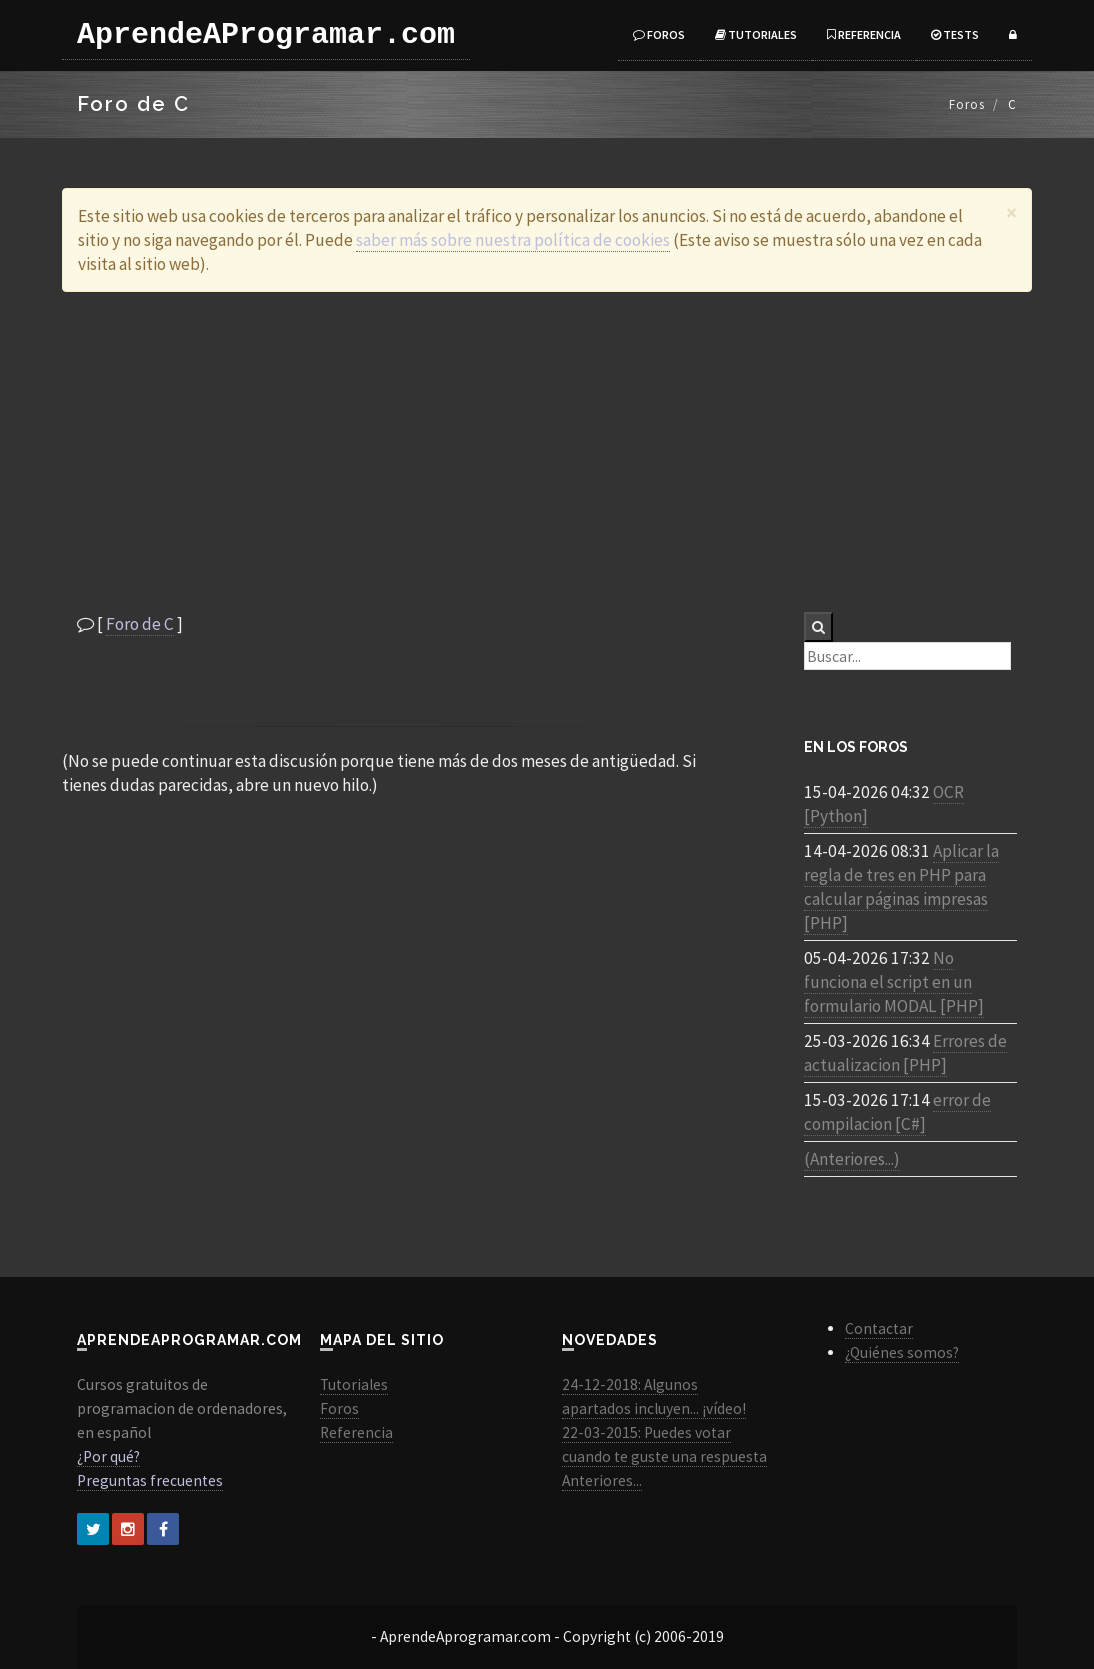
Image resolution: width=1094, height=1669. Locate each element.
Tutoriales (756, 34)
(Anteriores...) (852, 1159)
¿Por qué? (108, 1456)
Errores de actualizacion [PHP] (905, 1053)
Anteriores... (602, 1480)
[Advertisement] (547, 452)
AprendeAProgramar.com (266, 35)
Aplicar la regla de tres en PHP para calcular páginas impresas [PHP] (901, 887)
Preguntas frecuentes (150, 1480)
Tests (955, 34)
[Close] (1011, 212)
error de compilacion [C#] (897, 1112)
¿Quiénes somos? (902, 1352)
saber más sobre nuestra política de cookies (513, 240)
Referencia (864, 34)
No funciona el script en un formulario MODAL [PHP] (894, 982)
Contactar (879, 1328)
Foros (659, 34)
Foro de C (140, 624)
